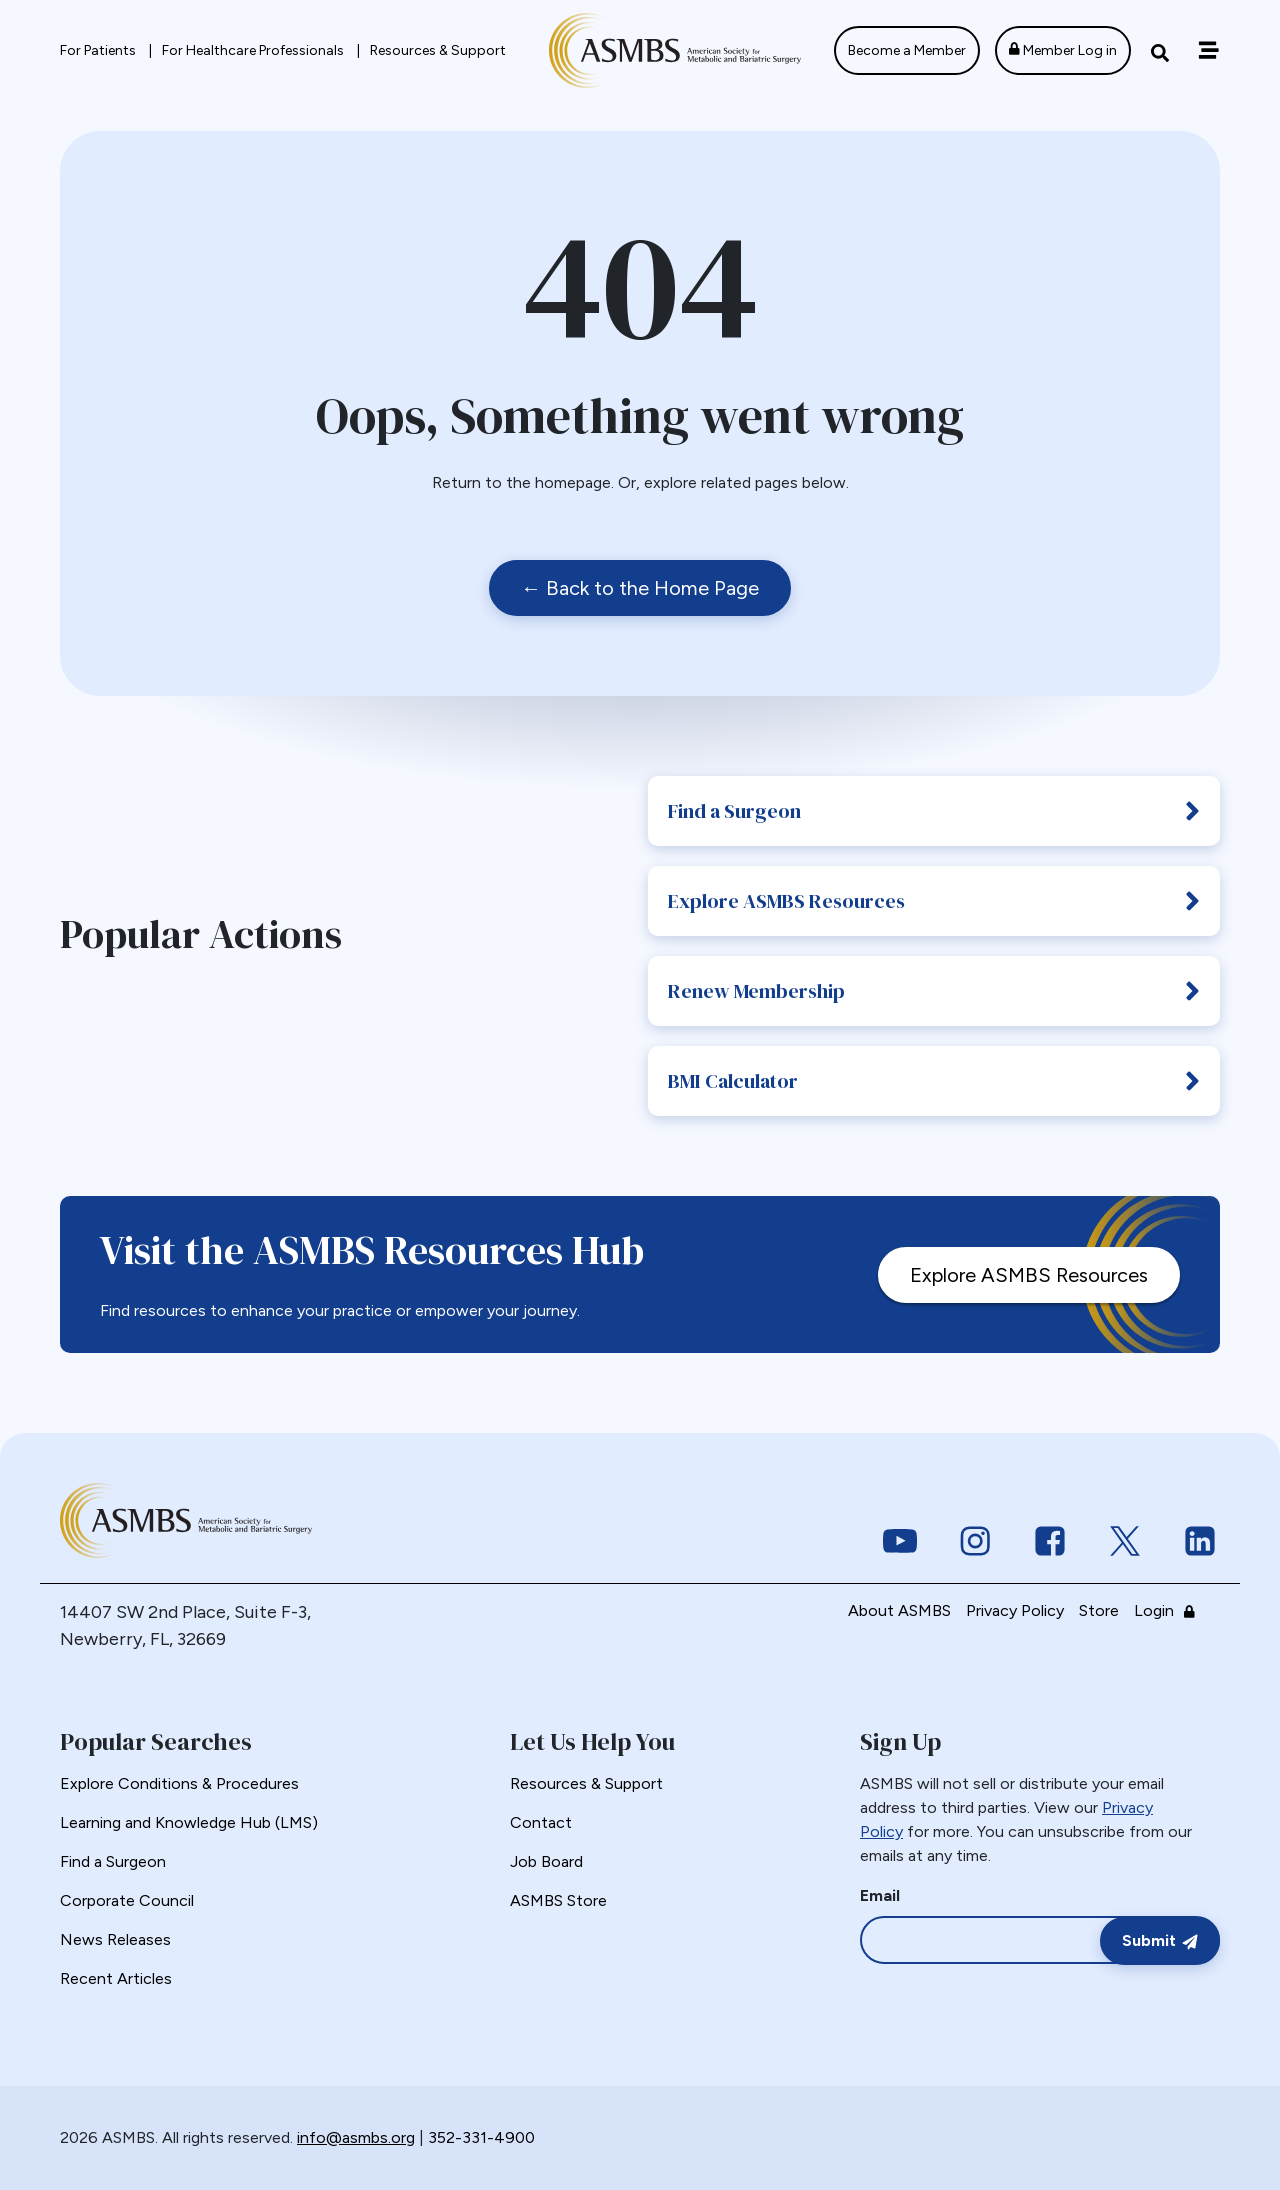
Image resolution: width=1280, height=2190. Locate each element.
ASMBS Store (558, 1900)
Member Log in (1063, 50)
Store (1099, 1610)
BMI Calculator (934, 1081)
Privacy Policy (1015, 1610)
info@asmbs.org (356, 2137)
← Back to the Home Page (640, 588)
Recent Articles (116, 1978)
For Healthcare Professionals (254, 50)
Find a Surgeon (934, 811)
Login (1169, 1610)
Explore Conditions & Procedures (179, 1783)
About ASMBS (899, 1610)
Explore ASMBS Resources (934, 901)
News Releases (115, 1939)
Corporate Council (127, 1900)
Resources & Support (438, 50)
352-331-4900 (481, 2137)
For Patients (99, 50)
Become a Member (907, 50)
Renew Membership (934, 991)
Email (880, 1895)
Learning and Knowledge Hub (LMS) (189, 1822)
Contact (541, 1822)
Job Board (546, 1861)
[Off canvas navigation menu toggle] (1208, 50)
